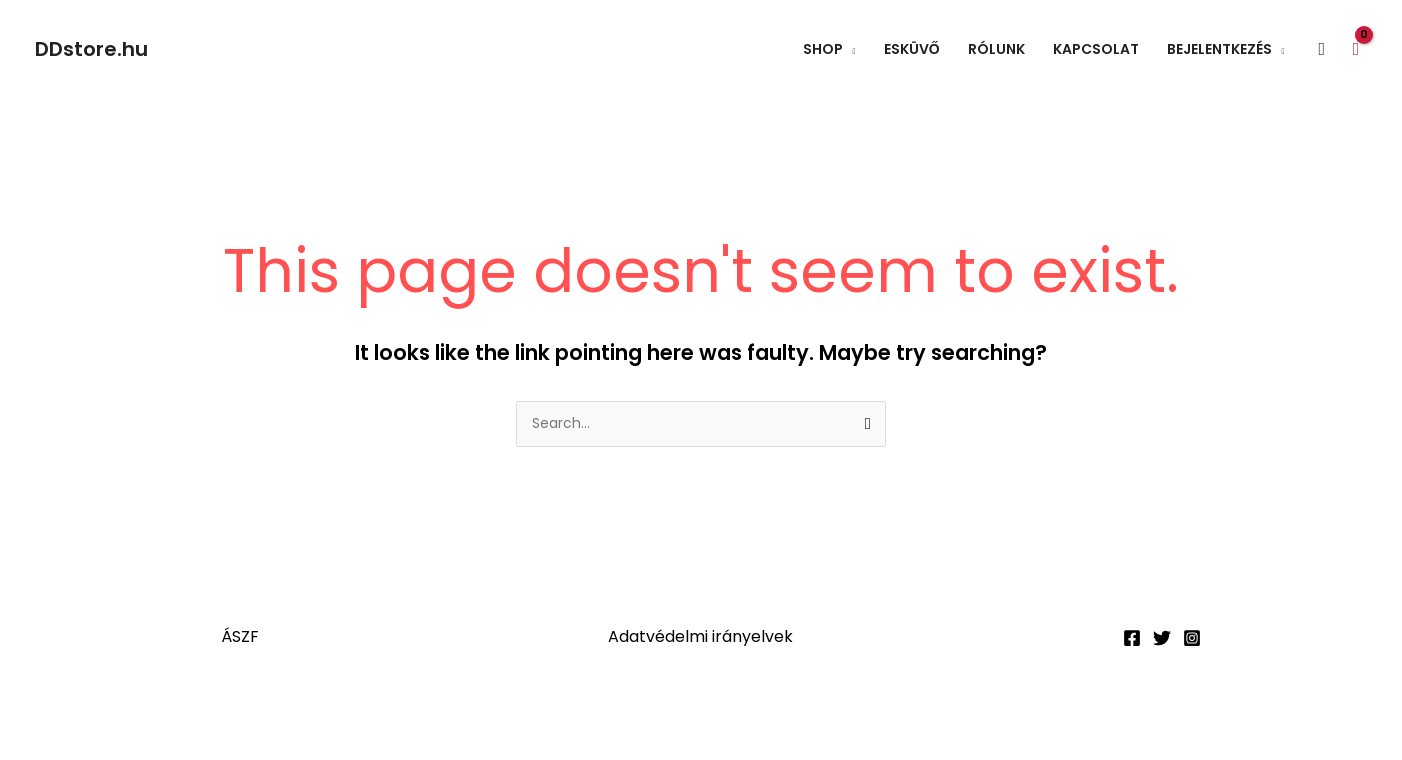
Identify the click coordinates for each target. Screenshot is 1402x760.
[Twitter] (1162, 639)
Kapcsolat (1096, 49)
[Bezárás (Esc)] (292, 716)
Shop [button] (823, 49)
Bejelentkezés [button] (1219, 49)
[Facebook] (1132, 639)
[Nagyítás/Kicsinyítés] (40, 716)
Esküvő (912, 49)
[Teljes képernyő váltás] (124, 716)
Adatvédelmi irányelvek (700, 637)
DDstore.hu (91, 49)
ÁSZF (240, 637)
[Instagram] (1192, 639)
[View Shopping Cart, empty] (1356, 48)
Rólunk (996, 49)
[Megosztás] (208, 716)
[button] (1322, 49)
